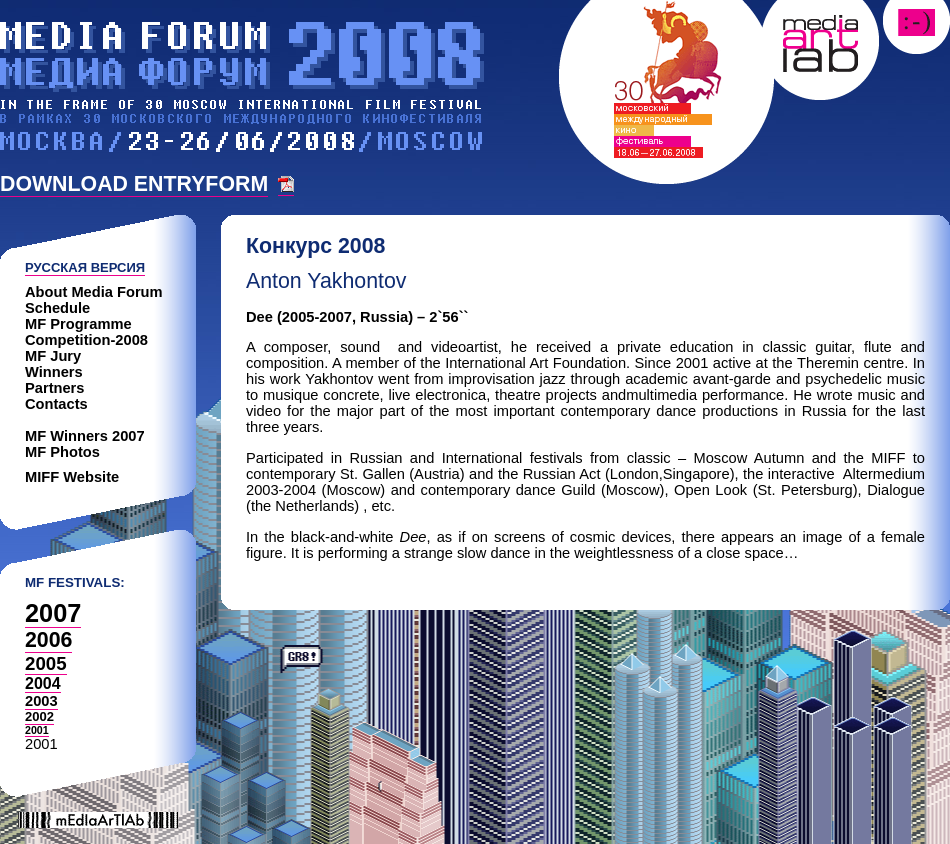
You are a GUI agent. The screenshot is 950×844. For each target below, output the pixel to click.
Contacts (56, 404)
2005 (46, 663)
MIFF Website (72, 477)
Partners (54, 388)
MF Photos (62, 452)
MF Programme (78, 324)
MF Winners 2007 (85, 436)
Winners (54, 372)
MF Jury (53, 356)
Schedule (57, 308)
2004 (43, 683)
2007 (53, 613)
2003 (41, 701)
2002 (39, 716)
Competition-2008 (86, 340)
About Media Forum (94, 292)
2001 (37, 730)
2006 (48, 640)
